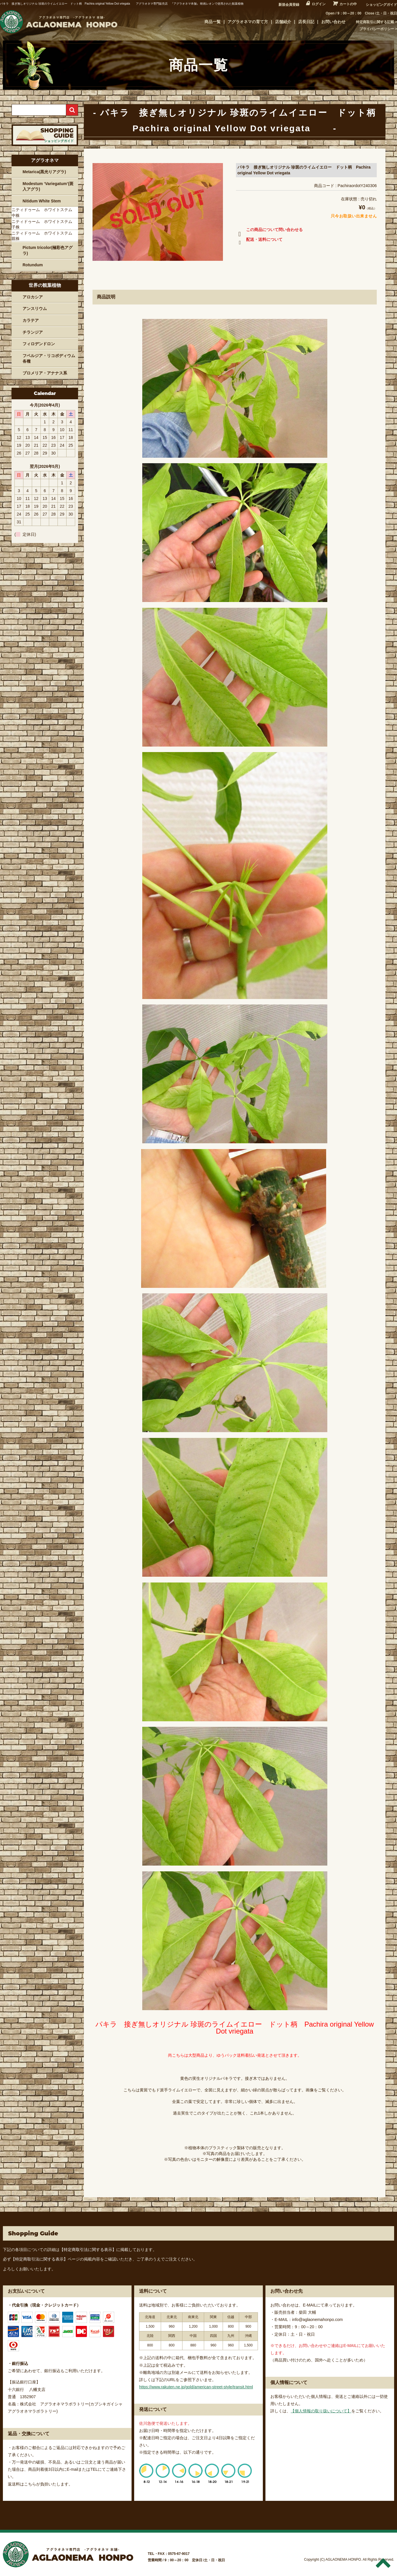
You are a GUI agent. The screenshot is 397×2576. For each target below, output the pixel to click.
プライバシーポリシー (376, 29)
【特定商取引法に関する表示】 (88, 2249)
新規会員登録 (288, 5)
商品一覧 (212, 21)
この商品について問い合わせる (269, 231)
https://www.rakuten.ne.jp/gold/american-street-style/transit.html (196, 2387)
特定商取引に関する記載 (375, 22)
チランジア (33, 332)
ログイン (319, 4)
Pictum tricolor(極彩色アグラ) (48, 250)
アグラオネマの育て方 (248, 21)
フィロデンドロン (39, 343)
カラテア (31, 320)
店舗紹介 (283, 21)
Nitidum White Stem (42, 201)
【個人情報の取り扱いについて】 (321, 2411)
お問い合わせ (333, 21)
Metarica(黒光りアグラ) (44, 171)
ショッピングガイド (381, 5)
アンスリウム (35, 308)
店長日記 (306, 21)
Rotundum (33, 265)
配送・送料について (259, 241)
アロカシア (33, 297)
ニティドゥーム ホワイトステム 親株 (44, 236)
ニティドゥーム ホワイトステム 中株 (44, 212)
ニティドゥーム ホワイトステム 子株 (44, 224)
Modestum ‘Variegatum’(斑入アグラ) (48, 186)
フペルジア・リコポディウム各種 (49, 358)
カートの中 (348, 4)
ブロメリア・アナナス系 (45, 373)
